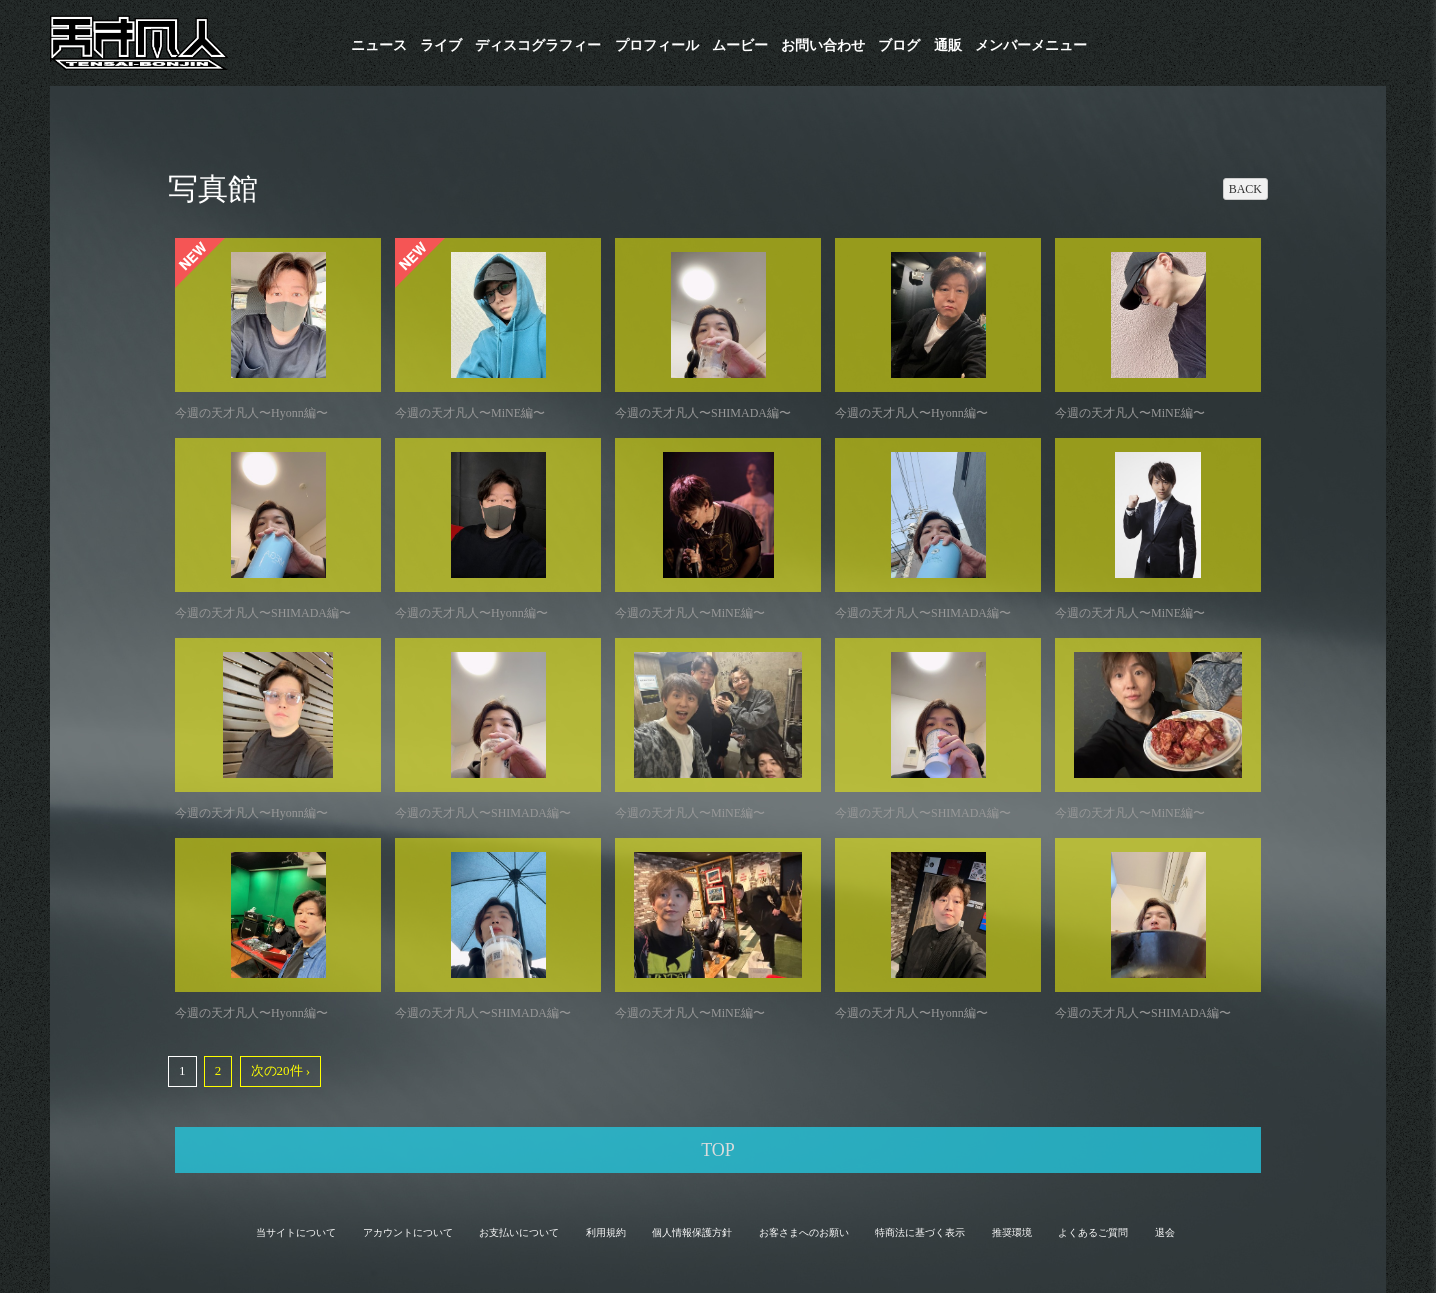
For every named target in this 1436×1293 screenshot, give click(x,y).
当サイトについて (296, 1232)
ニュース (379, 45)
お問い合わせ (823, 45)
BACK (1245, 189)
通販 (948, 45)
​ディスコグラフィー (538, 45)
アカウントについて (408, 1232)
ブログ (899, 45)
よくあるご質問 (1093, 1232)
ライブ (441, 45)
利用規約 (606, 1232)
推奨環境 (1012, 1232)
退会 (1165, 1232)
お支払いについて (519, 1232)
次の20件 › (281, 1070)
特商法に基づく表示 (920, 1232)
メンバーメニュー (1031, 45)
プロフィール (657, 45)
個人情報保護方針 (692, 1232)
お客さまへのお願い (804, 1232)
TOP (718, 1150)
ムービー (740, 45)
